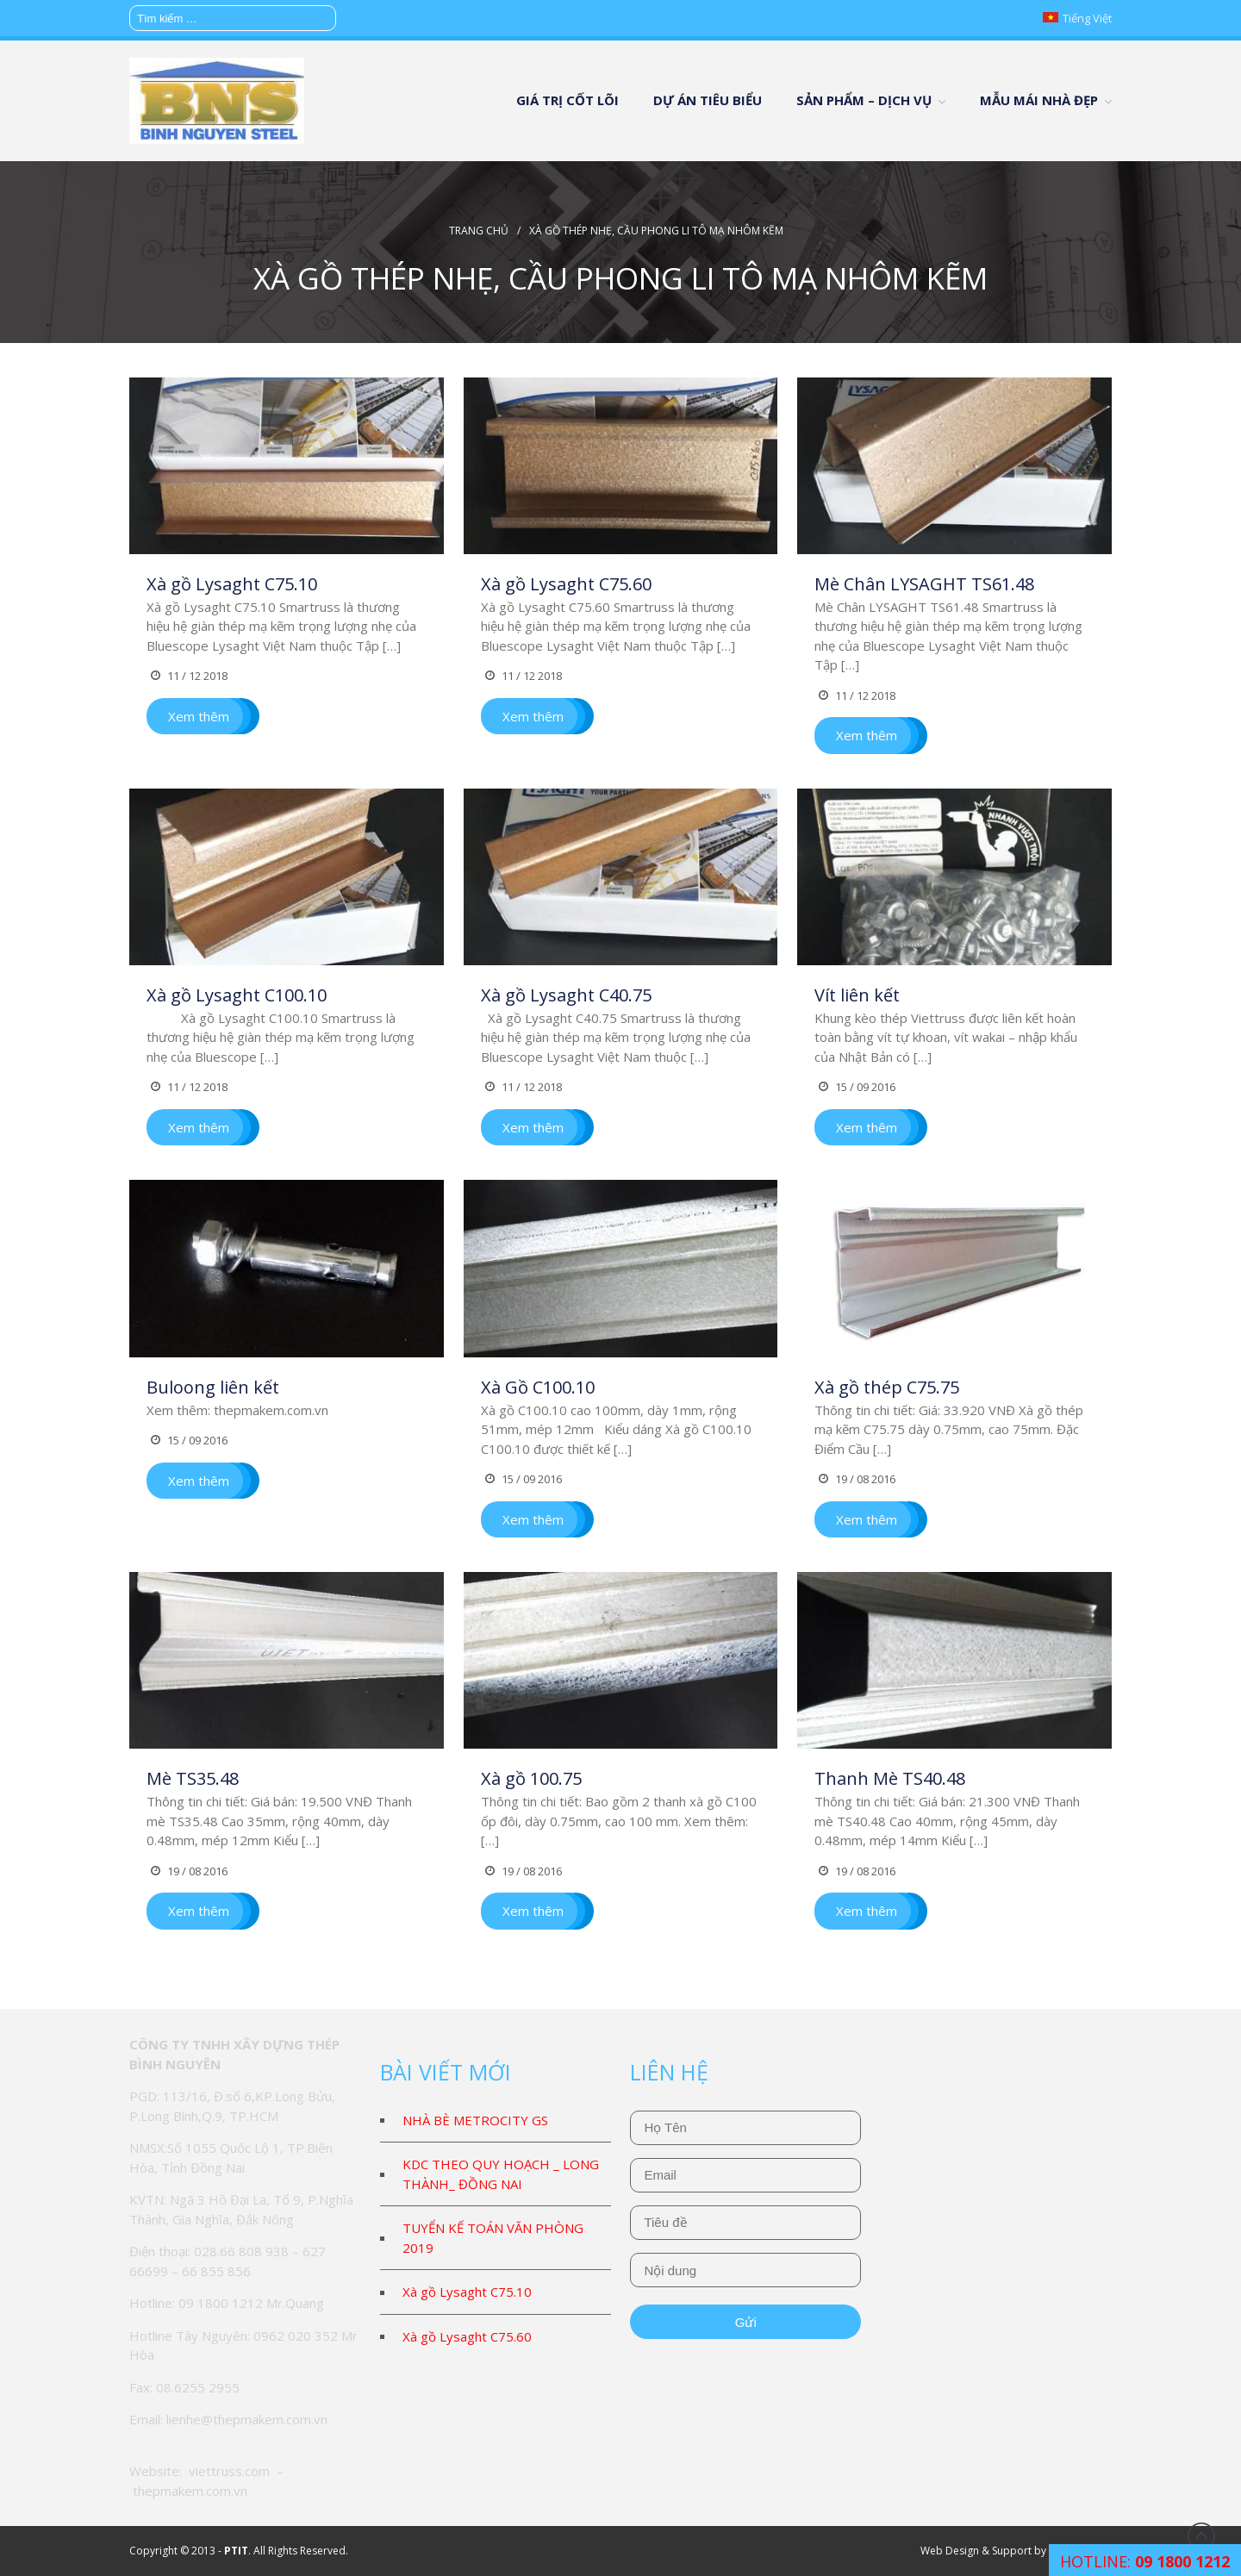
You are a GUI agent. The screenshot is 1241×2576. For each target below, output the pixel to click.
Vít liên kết (857, 995)
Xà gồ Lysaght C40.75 (566, 995)
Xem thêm (198, 716)
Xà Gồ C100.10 (538, 1387)
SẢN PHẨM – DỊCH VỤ (864, 100)
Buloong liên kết (213, 1387)
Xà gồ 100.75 (531, 1778)
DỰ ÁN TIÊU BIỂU (707, 100)
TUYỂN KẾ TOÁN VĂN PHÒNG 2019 (492, 2237)
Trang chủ (478, 230)
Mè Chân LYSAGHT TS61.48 (924, 584)
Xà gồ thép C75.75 (886, 1387)
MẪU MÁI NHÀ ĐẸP (1039, 100)
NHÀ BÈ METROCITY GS (475, 2120)
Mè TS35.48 (193, 1778)
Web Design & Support (976, 2550)
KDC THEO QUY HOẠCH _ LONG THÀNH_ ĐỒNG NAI (500, 2173)
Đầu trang (1201, 2536)
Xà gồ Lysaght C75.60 (566, 584)
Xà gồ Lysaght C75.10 (232, 584)
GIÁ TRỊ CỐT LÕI (567, 100)
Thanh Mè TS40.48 (889, 1778)
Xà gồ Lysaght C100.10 (237, 995)
